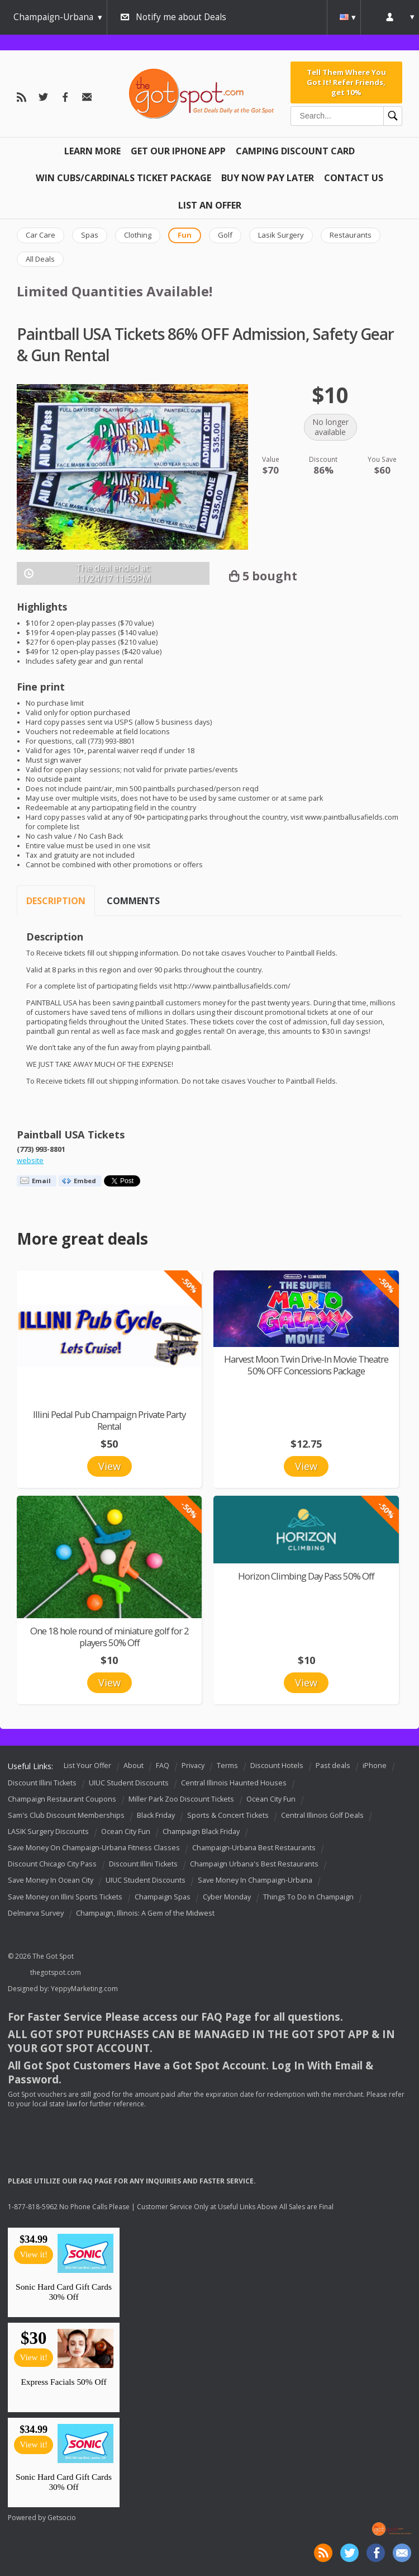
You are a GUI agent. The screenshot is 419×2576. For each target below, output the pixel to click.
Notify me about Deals (181, 17)
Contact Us (353, 178)
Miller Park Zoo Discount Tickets (181, 1799)
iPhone (375, 1765)
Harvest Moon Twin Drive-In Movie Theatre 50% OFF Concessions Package (306, 1365)
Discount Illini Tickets (42, 1783)
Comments (133, 901)
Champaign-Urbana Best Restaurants (254, 1847)
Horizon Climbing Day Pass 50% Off (306, 1576)
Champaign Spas (163, 1897)
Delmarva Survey (36, 1913)
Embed (85, 1180)
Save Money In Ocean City (50, 1880)
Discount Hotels (276, 1765)
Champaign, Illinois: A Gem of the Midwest (145, 1913)
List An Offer (209, 205)
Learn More (92, 151)
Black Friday (156, 1815)
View (109, 1466)
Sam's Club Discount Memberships (66, 1815)
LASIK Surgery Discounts (48, 1831)
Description (55, 901)
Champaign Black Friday (201, 1831)
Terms (227, 1765)
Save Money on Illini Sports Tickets (65, 1897)
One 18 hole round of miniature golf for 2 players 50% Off (109, 1636)
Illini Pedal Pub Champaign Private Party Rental (109, 1420)
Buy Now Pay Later (267, 178)
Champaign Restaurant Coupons (62, 1799)
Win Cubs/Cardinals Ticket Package (123, 178)
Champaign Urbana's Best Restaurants (254, 1864)
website (30, 1160)
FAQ (162, 1765)
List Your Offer (87, 1765)
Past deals (333, 1765)
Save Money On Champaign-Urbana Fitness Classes (94, 1847)
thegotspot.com (55, 1972)
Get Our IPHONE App (178, 151)
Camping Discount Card (295, 151)
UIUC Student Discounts (129, 1783)
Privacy (193, 1765)
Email (41, 1180)
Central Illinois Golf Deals (322, 1815)
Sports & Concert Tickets (228, 1815)
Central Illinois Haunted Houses (234, 1783)
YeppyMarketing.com (84, 1988)
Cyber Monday (227, 1897)
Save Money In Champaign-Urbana (255, 1880)
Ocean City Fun (271, 1799)
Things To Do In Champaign (308, 1897)
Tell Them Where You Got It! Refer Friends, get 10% (346, 82)
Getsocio (61, 2517)
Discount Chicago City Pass (52, 1864)
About (133, 1765)
